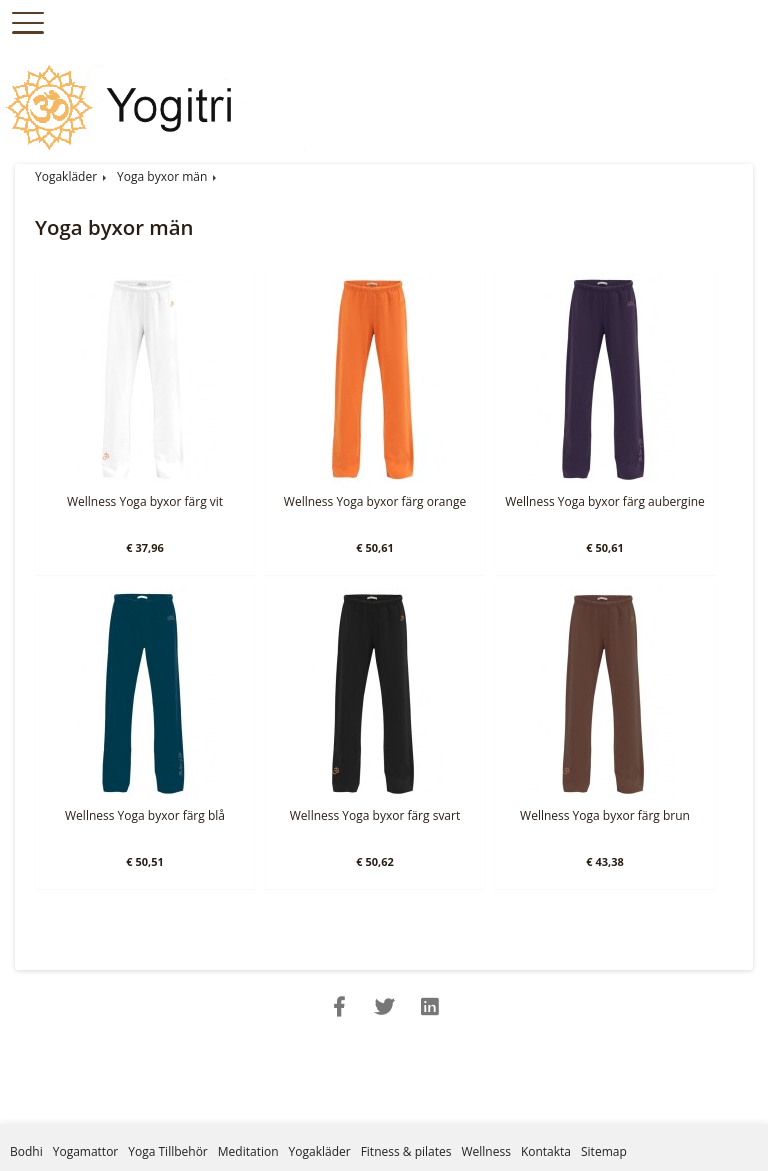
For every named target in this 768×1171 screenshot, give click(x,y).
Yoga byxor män (162, 176)
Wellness (485, 1151)
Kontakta (546, 1151)
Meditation (248, 1151)
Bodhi (26, 1151)
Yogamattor (86, 1151)
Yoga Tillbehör (168, 1151)
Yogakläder (66, 176)
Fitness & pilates (406, 1151)
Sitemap (604, 1151)
